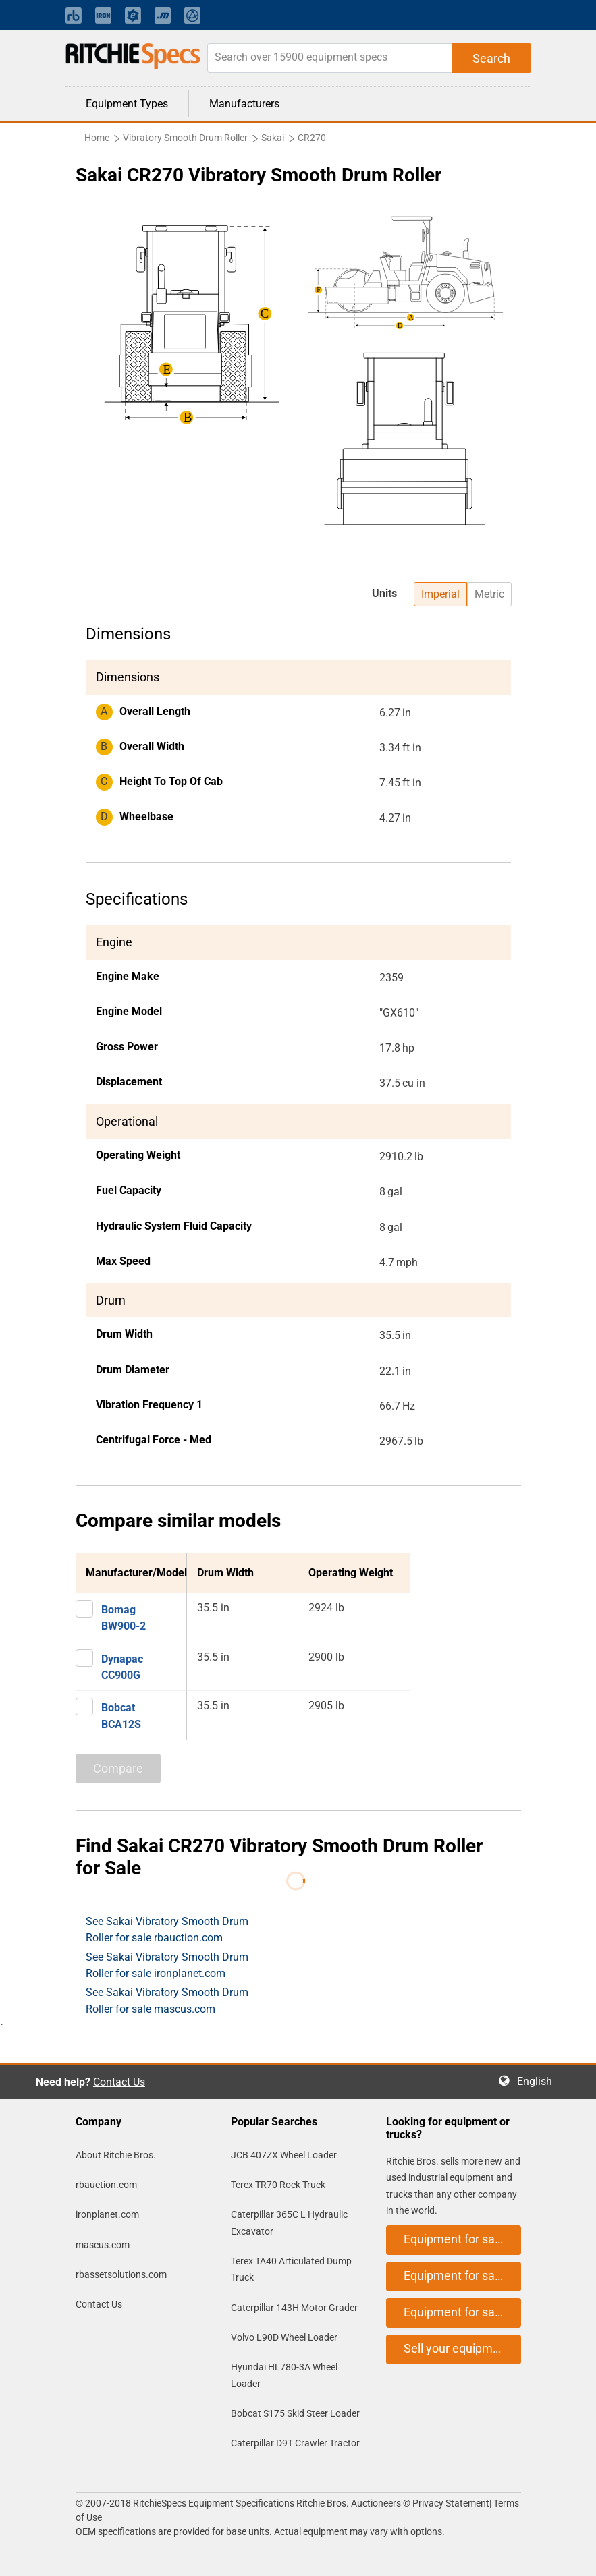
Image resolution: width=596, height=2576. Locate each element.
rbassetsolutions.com (121, 2274)
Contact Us (119, 2082)
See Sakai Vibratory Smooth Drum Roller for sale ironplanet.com (167, 1965)
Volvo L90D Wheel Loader (284, 2337)
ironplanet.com (107, 2214)
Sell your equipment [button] (457, 2348)
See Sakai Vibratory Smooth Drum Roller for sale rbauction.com (167, 1929)
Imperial (440, 594)
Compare (118, 1768)
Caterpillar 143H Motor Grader (294, 2307)
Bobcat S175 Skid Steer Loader (295, 2413)
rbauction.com (106, 2184)
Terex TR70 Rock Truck (278, 2184)
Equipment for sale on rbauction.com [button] (462, 2239)
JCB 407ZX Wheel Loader (284, 2155)
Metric (489, 594)
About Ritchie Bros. (116, 2155)
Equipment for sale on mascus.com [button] (462, 2312)
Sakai (272, 137)
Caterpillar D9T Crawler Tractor (295, 2443)
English (538, 2081)
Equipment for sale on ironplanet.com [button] (462, 2275)
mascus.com (103, 2244)
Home (96, 137)
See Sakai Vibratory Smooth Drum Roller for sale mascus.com (167, 2000)
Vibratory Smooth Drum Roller (185, 137)
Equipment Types (127, 103)
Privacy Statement (450, 2503)
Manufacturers (244, 103)
